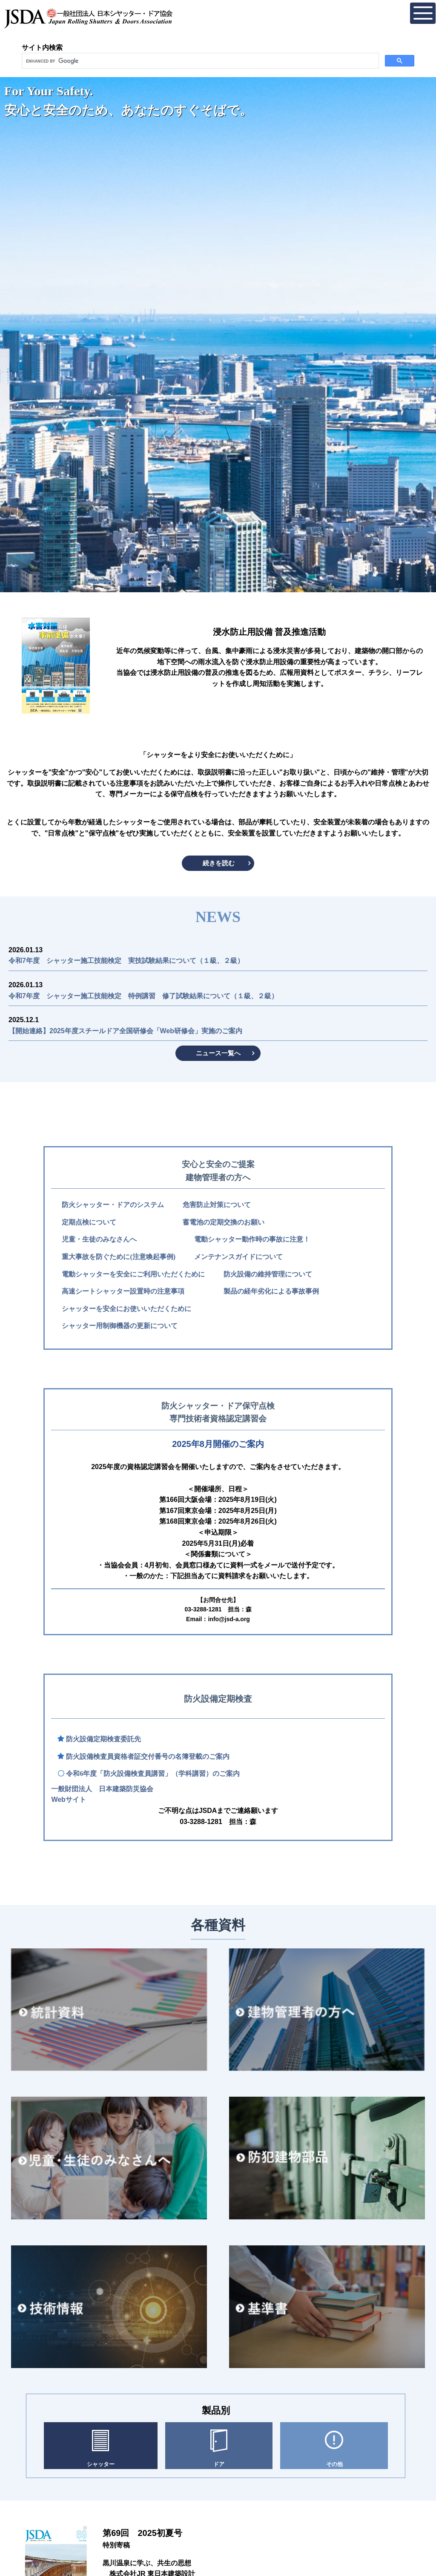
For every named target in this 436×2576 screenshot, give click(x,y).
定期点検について (89, 1222)
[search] (199, 61)
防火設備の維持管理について (268, 1274)
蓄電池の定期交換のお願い (223, 1222)
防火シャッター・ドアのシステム (113, 1204)
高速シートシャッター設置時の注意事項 (123, 1291)
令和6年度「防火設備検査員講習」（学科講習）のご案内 (153, 1773)
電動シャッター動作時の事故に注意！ (252, 1239)
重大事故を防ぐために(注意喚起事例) (118, 1256)
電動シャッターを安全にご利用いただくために (133, 1274)
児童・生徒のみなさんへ (99, 1239)
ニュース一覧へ (218, 1053)
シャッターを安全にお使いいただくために (126, 1308)
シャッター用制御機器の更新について (120, 1325)
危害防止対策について (217, 1204)
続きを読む (219, 863)
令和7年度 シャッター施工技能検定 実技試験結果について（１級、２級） (126, 960)
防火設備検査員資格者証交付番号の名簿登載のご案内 (147, 1756)
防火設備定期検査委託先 (103, 1739)
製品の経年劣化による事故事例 (271, 1291)
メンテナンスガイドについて (238, 1256)
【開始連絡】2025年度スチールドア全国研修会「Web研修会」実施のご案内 (125, 1030)
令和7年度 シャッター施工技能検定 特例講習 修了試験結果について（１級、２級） (143, 996)
